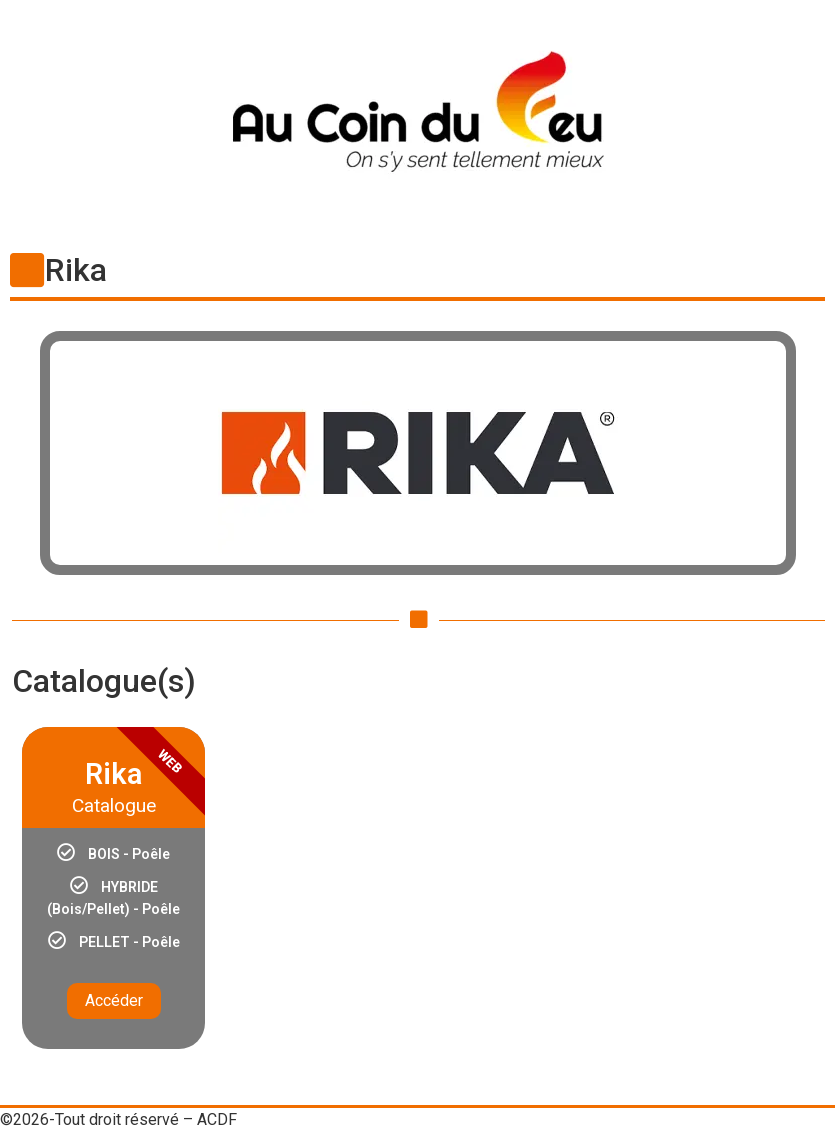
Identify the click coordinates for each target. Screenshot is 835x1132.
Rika (76, 270)
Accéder (114, 1000)
